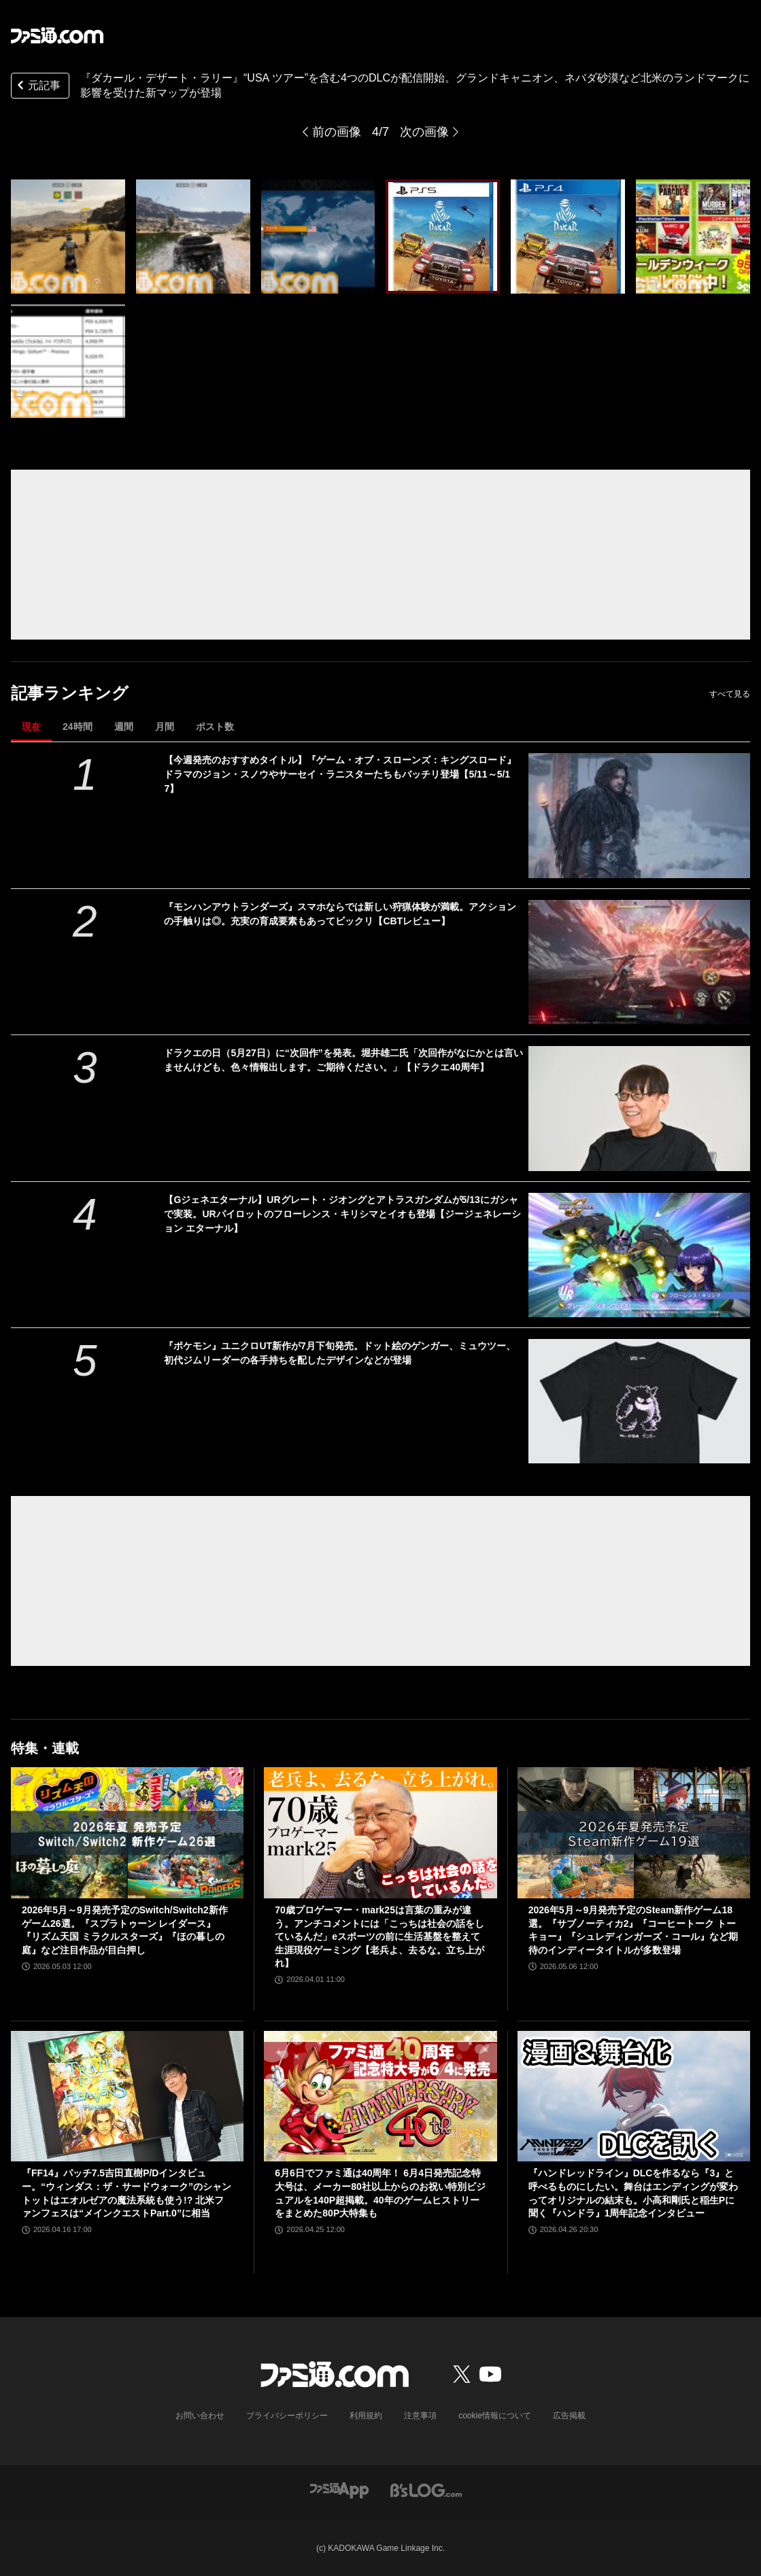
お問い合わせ (199, 2415)
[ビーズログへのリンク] (426, 2489)
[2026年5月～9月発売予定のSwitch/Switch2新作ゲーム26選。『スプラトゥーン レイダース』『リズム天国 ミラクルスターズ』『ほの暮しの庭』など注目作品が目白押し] (127, 1832)
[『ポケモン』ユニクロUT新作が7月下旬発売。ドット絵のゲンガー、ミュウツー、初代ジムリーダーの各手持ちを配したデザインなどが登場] (639, 1401)
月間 (164, 726)
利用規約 (366, 2415)
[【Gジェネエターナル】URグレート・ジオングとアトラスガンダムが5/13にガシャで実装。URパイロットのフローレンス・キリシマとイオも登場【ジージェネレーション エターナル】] (639, 1255)
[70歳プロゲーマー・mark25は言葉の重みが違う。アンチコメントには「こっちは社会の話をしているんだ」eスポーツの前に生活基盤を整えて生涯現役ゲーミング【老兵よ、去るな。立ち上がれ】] (380, 1832)
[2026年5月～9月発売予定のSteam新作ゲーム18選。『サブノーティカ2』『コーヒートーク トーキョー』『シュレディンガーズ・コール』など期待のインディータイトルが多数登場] (634, 1832)
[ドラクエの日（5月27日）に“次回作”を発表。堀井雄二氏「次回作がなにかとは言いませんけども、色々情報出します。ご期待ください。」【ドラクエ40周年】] (639, 1108)
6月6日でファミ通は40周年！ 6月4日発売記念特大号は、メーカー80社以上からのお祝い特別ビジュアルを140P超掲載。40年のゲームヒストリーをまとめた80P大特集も (380, 2193)
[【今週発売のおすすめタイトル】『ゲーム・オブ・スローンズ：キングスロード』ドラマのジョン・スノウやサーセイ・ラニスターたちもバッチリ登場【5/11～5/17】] (639, 815)
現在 (31, 726)
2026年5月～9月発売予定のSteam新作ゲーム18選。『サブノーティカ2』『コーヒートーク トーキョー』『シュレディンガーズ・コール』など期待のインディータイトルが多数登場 (633, 1929)
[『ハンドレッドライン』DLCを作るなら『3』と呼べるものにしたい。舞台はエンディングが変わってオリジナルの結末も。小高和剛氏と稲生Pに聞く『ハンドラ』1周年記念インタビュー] (634, 2096)
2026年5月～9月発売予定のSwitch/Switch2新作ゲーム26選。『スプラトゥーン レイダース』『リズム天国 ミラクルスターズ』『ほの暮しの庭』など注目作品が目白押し (125, 1929)
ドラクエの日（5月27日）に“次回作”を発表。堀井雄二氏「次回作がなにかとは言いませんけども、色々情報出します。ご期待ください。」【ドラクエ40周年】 (343, 1060)
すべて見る (729, 694)
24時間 (77, 726)
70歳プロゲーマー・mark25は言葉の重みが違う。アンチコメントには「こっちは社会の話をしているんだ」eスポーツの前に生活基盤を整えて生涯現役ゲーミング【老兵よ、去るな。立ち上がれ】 (379, 1936)
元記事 (37, 87)
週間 (123, 726)
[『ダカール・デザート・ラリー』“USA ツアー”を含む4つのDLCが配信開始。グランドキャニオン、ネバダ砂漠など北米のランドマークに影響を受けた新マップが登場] (68, 236)
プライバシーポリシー (287, 2415)
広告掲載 (569, 2415)
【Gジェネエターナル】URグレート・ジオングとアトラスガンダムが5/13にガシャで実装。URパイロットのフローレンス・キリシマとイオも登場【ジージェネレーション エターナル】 (342, 1214)
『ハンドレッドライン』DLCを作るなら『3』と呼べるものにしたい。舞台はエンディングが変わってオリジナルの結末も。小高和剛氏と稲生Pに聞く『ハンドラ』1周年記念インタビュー (633, 2193)
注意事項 (420, 2415)
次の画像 (424, 132)
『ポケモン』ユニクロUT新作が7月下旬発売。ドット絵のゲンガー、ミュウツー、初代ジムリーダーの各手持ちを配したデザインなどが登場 (339, 1352)
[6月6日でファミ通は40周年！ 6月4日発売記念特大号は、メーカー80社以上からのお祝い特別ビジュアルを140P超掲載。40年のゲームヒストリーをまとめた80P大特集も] (380, 2096)
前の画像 (336, 132)
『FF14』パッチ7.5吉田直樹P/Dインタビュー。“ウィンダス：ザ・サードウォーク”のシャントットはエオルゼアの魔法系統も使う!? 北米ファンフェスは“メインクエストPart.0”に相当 (126, 2193)
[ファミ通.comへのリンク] (57, 35)
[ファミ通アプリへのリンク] (339, 2489)
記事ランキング (70, 693)
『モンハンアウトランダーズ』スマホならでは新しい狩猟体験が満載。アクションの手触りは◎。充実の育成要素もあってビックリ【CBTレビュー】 (340, 913)
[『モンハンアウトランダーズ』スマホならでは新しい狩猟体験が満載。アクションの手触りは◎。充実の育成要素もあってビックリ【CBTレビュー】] (639, 962)
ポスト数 (215, 726)
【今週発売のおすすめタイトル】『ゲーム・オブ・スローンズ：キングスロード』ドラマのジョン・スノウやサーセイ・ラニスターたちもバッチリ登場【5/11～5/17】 (340, 774)
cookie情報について (494, 2415)
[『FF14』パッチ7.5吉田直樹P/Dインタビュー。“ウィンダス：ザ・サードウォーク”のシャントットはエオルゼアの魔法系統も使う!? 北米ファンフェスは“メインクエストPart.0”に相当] (127, 2096)
